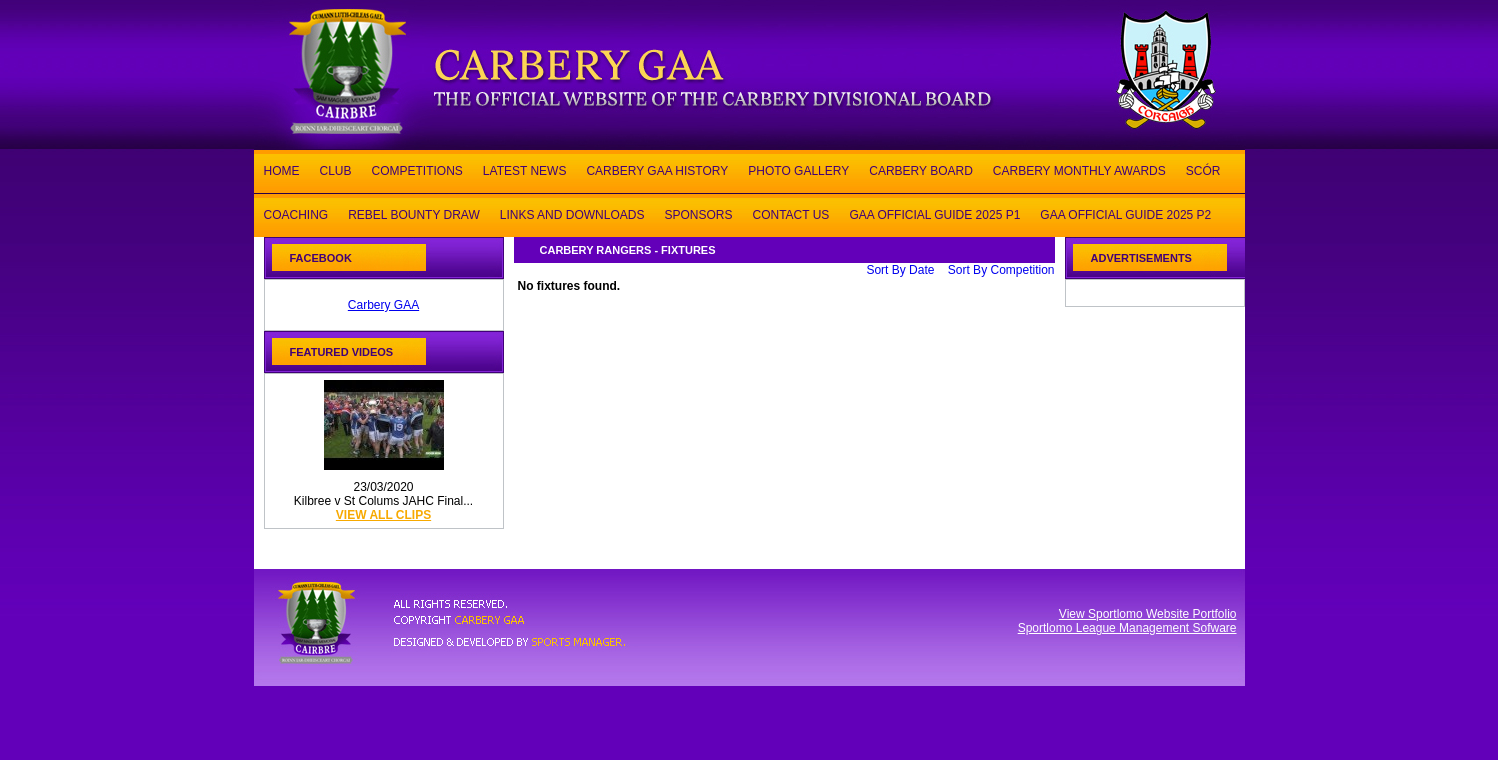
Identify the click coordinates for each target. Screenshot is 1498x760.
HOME (282, 169)
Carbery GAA (383, 305)
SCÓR (1203, 169)
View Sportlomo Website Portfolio (1148, 614)
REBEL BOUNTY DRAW (414, 213)
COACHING (296, 213)
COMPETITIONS (417, 169)
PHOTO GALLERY (798, 169)
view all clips (383, 515)
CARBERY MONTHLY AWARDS (1079, 169)
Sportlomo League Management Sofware (1127, 628)
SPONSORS (698, 213)
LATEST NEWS (525, 169)
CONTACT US (790, 213)
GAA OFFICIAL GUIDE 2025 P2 (1125, 213)
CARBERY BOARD (921, 169)
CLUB (336, 169)
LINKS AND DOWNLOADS (572, 213)
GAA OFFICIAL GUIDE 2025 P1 (934, 213)
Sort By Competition (1001, 270)
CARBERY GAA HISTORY (657, 169)
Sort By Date (900, 270)
